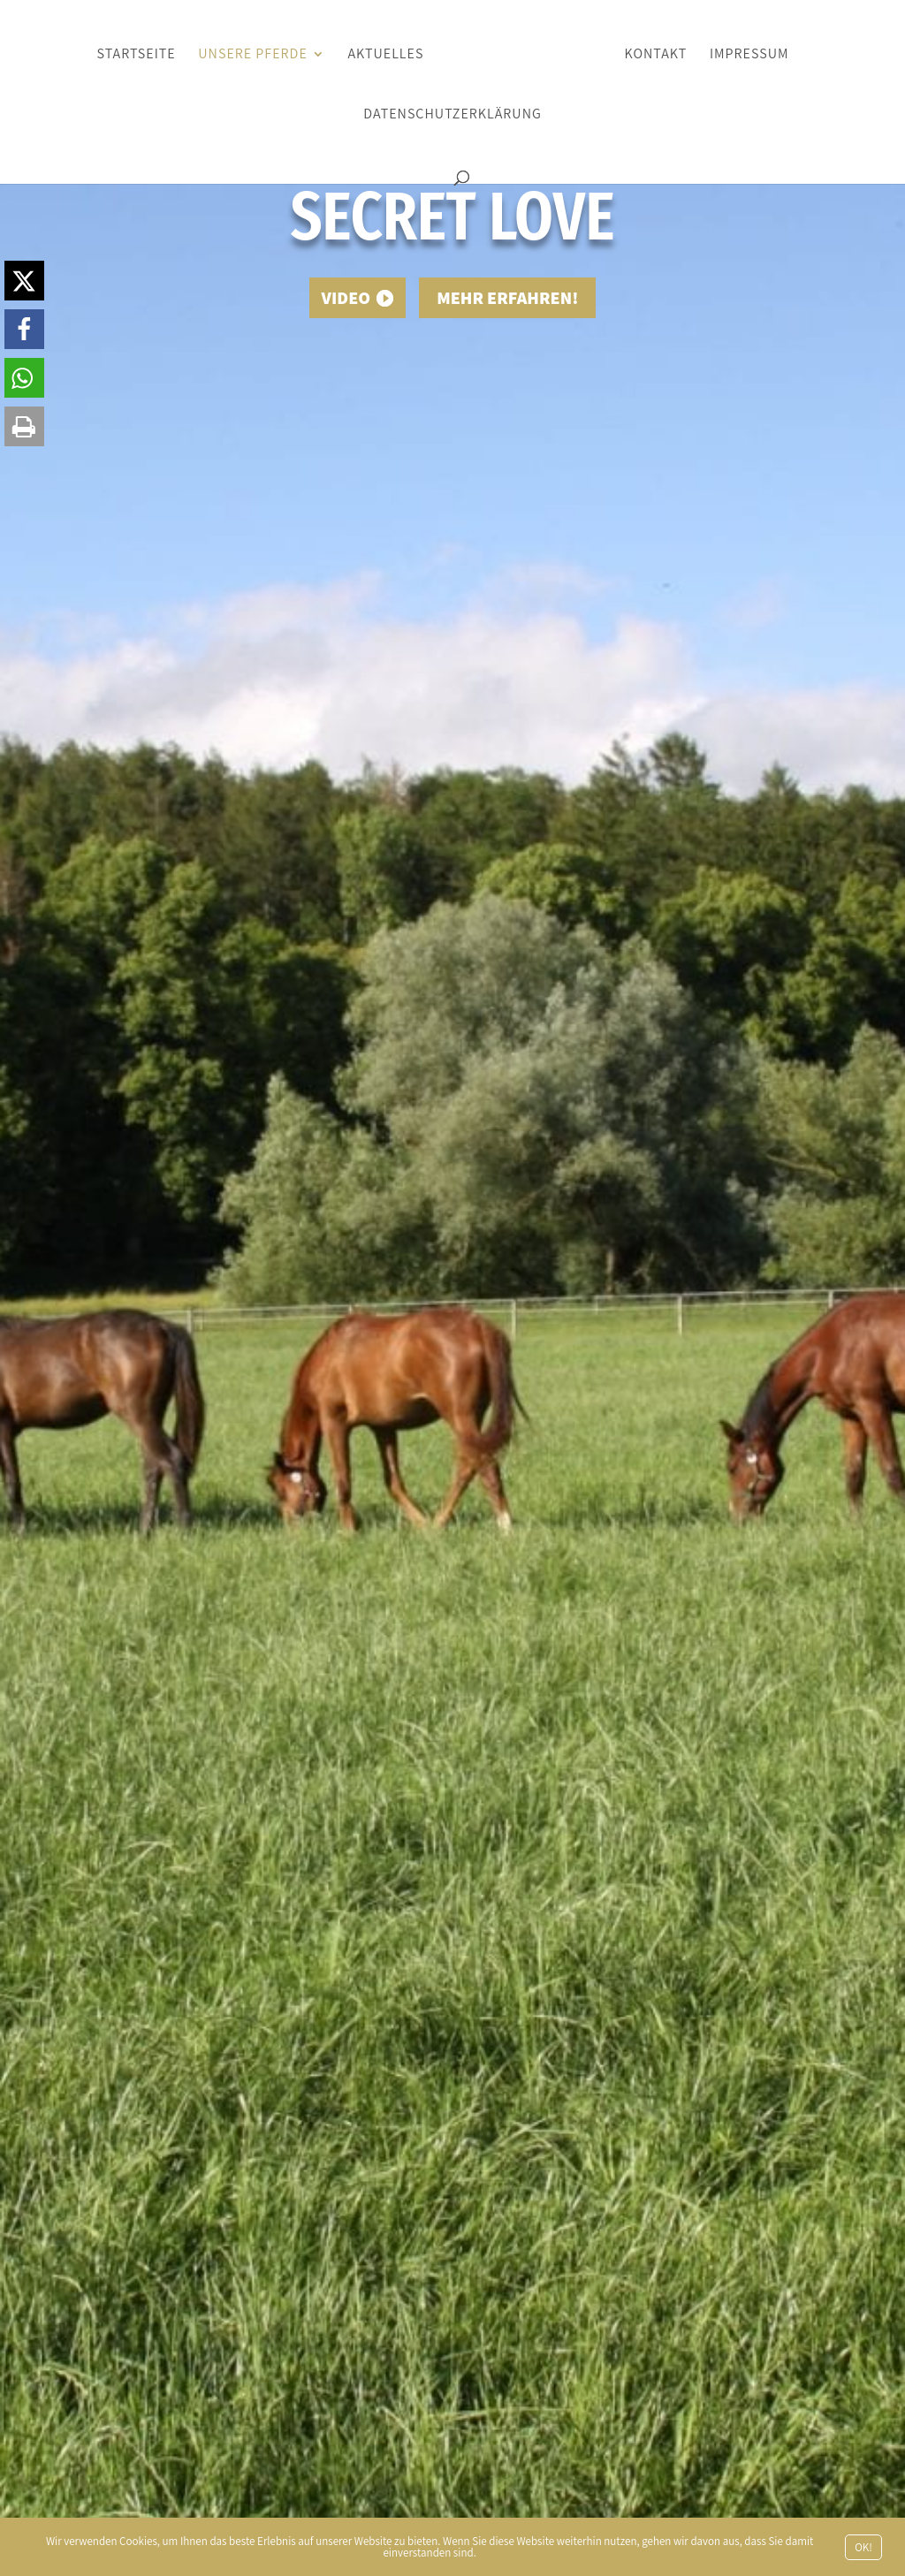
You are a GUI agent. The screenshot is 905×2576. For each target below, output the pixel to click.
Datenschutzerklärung (452, 115)
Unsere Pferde (252, 55)
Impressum (749, 55)
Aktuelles (385, 55)
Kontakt (656, 55)
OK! (863, 2547)
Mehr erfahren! (507, 297)
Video (346, 297)
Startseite (135, 55)
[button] (24, 280)
